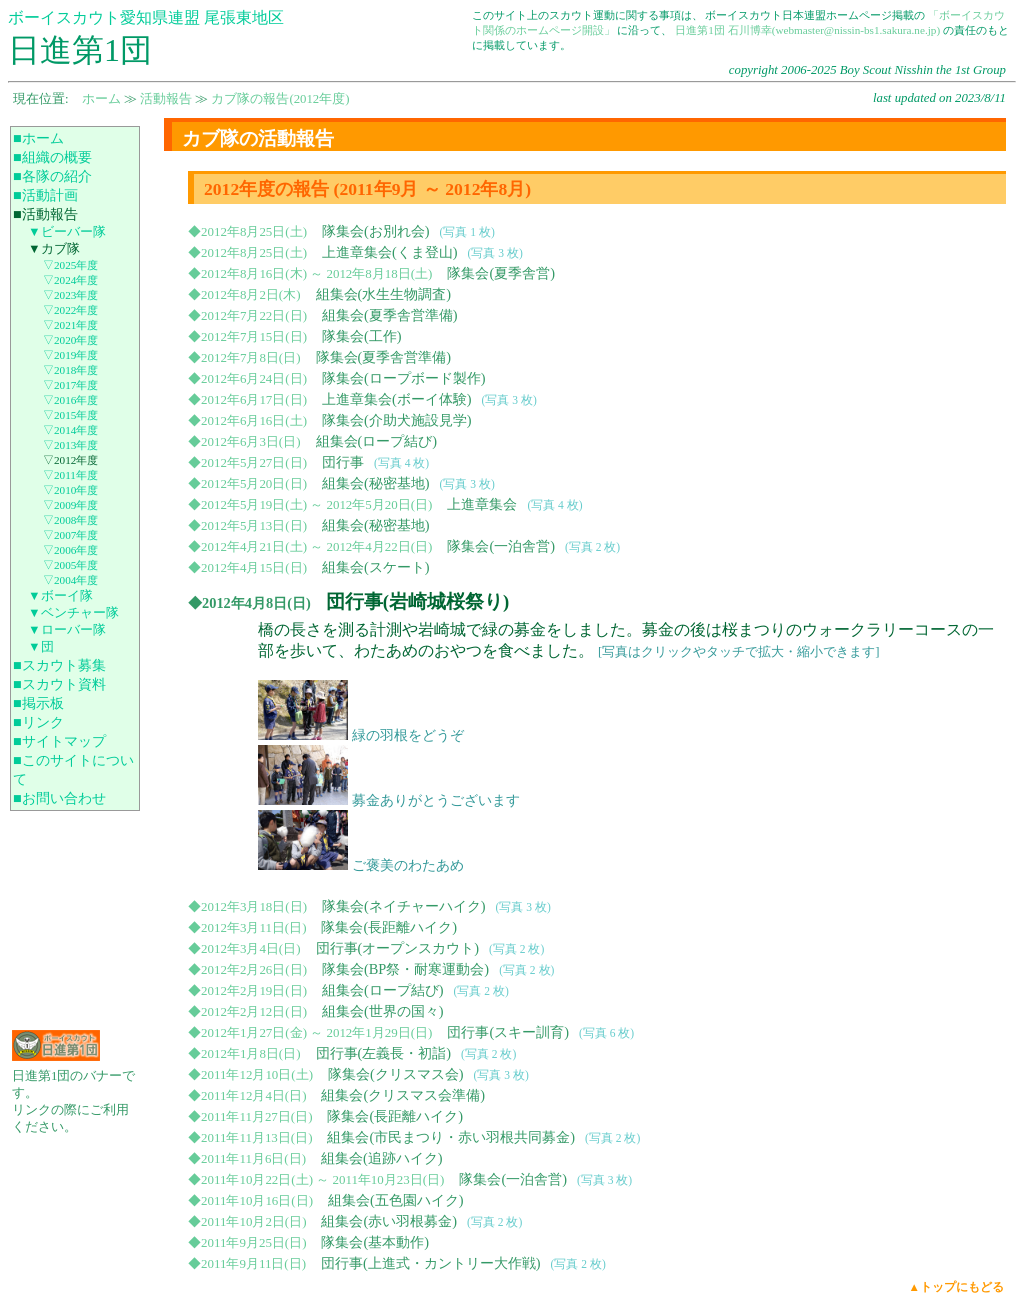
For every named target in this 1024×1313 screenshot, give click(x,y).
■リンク (38, 722)
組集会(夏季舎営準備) (390, 315)
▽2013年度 (70, 445)
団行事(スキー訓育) (508, 1032)
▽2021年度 (70, 325)
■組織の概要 (52, 157)
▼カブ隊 (54, 249)
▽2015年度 (70, 415)
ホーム (101, 99)
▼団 (41, 647)
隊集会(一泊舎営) (501, 546)
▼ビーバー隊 (67, 232)
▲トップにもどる (956, 1287)
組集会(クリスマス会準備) (403, 1095)
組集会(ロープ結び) (377, 441)
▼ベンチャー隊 (73, 613)
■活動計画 (45, 195)
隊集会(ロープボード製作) (404, 378)
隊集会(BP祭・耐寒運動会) (405, 969)
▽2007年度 (70, 535)
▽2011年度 (70, 475)
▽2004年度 (70, 580)
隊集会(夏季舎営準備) (384, 357)
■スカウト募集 (59, 665)
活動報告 (166, 99)
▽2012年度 (70, 460)
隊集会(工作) (362, 336)
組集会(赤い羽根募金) (389, 1221)
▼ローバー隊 (67, 630)
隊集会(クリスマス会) (396, 1074)
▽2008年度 (70, 520)
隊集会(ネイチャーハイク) (404, 906)
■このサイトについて (73, 769)
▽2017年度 (70, 385)
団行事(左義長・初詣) (384, 1053)
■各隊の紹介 (52, 176)
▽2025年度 (70, 265)
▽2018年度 (70, 370)
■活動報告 (45, 214)
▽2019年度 (70, 355)
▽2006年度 (70, 550)
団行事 (343, 462)
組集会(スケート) (376, 567)
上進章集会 (482, 504)
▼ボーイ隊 (60, 596)
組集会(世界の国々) (383, 1011)
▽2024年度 (70, 280)
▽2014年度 (70, 430)
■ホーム (38, 138)
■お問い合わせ (59, 798)
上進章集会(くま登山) (390, 252)
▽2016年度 (70, 400)
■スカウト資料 (59, 684)
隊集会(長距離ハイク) (389, 927)
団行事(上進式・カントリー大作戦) (431, 1263)
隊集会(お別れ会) (376, 231)
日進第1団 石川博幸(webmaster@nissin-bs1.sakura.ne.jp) (807, 30)
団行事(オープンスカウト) (398, 948)
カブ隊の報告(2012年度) (280, 99)
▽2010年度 (70, 490)
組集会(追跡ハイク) (382, 1158)
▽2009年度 (70, 505)
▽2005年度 (70, 565)
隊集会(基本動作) (375, 1242)
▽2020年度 (70, 340)
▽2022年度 (70, 310)
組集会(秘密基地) (376, 483)
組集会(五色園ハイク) (396, 1200)
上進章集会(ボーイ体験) (397, 399)
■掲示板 (38, 703)
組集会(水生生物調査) (384, 294)
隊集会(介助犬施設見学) (397, 420)
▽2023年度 (70, 295)
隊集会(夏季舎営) (501, 273)
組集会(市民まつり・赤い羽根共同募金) (451, 1137)
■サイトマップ (59, 741)
